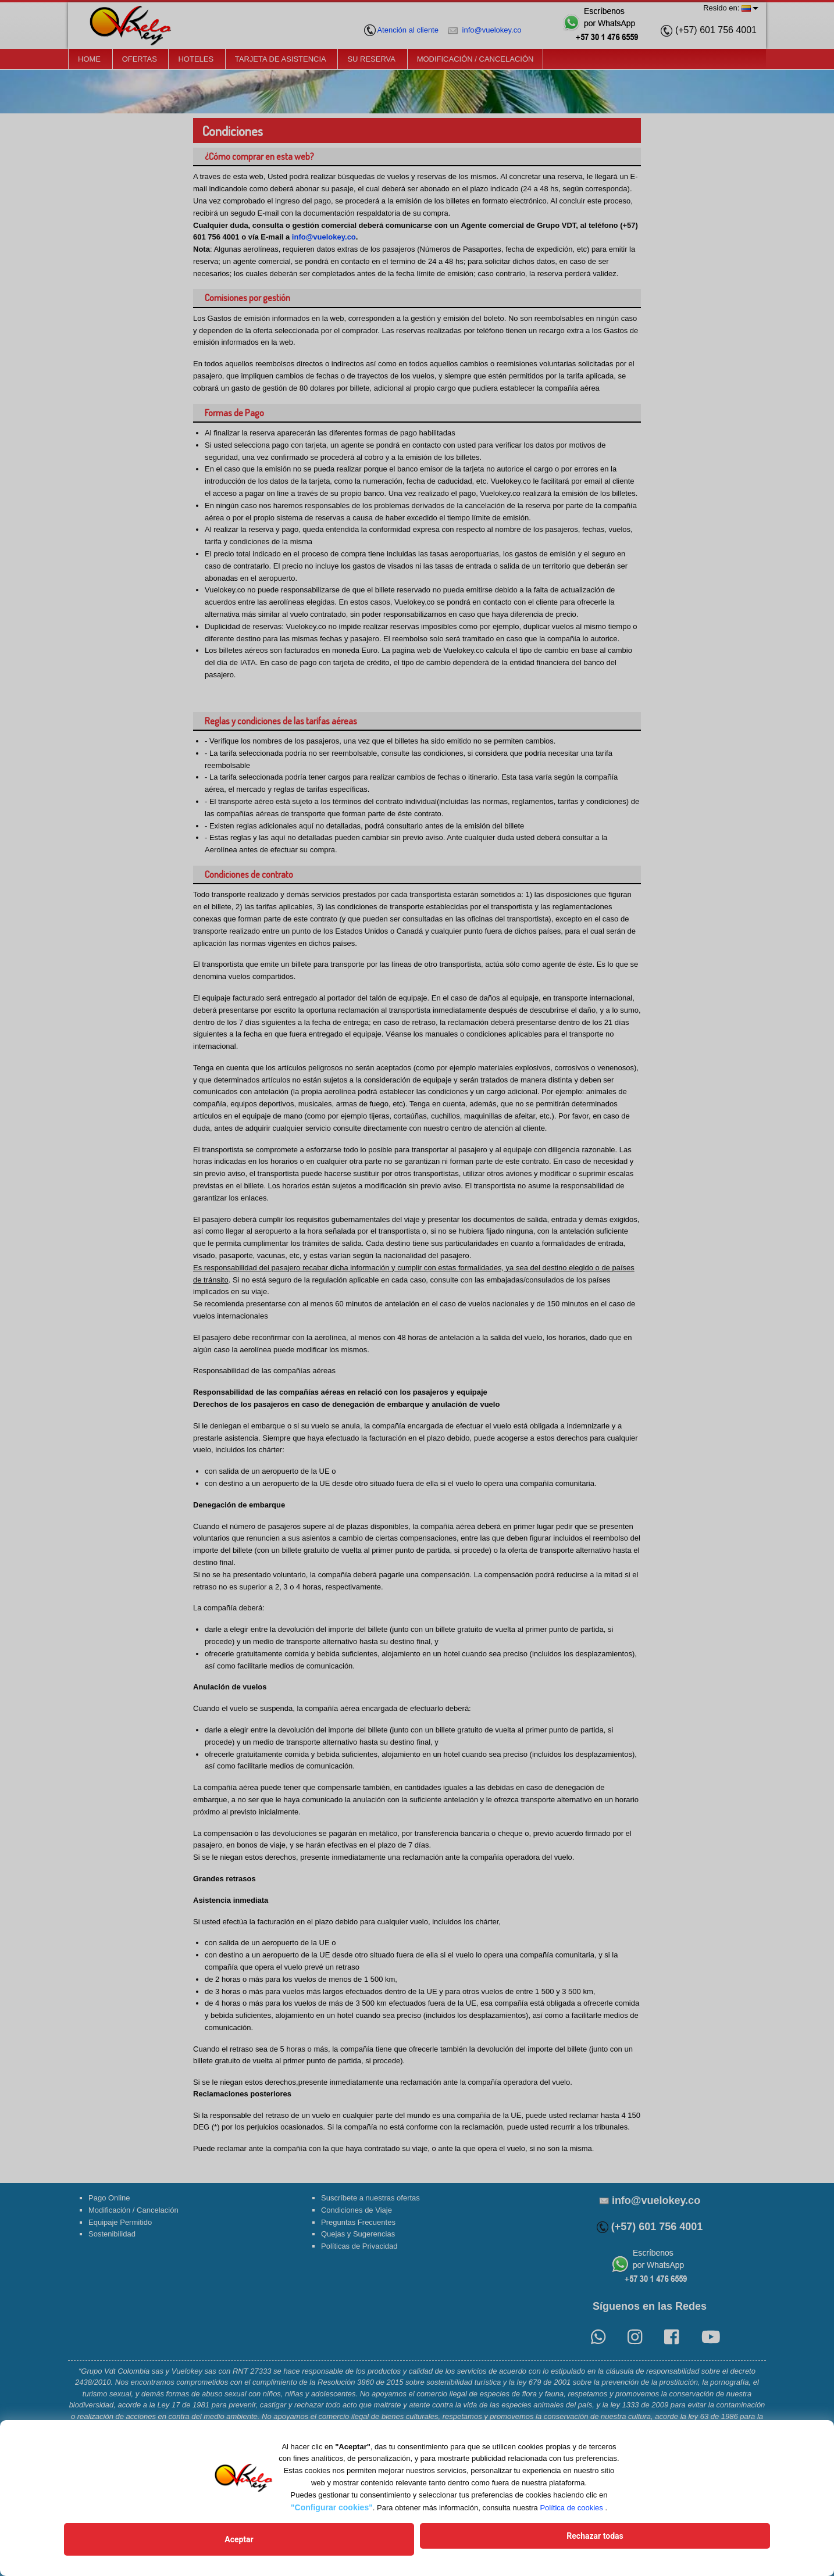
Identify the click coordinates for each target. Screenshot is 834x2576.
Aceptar (333, 2543)
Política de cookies (571, 2514)
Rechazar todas (501, 2543)
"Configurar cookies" (332, 2514)
